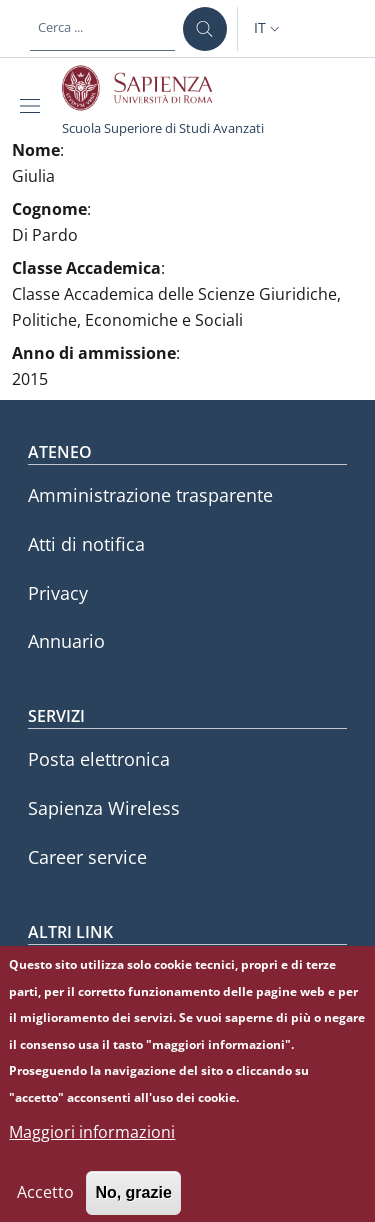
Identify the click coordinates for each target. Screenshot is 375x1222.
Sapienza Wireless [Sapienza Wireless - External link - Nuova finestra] (104, 808)
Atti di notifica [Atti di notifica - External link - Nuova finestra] (86, 544)
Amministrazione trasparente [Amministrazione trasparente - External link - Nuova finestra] (150, 495)
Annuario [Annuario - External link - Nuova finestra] (66, 641)
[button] (269, 29)
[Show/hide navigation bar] (34, 106)
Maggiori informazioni (92, 1146)
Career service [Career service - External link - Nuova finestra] (87, 857)
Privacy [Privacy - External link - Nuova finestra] (58, 593)
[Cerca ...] (205, 29)
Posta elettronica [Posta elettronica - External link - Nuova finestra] (99, 759)
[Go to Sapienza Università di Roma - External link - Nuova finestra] (148, 88)
